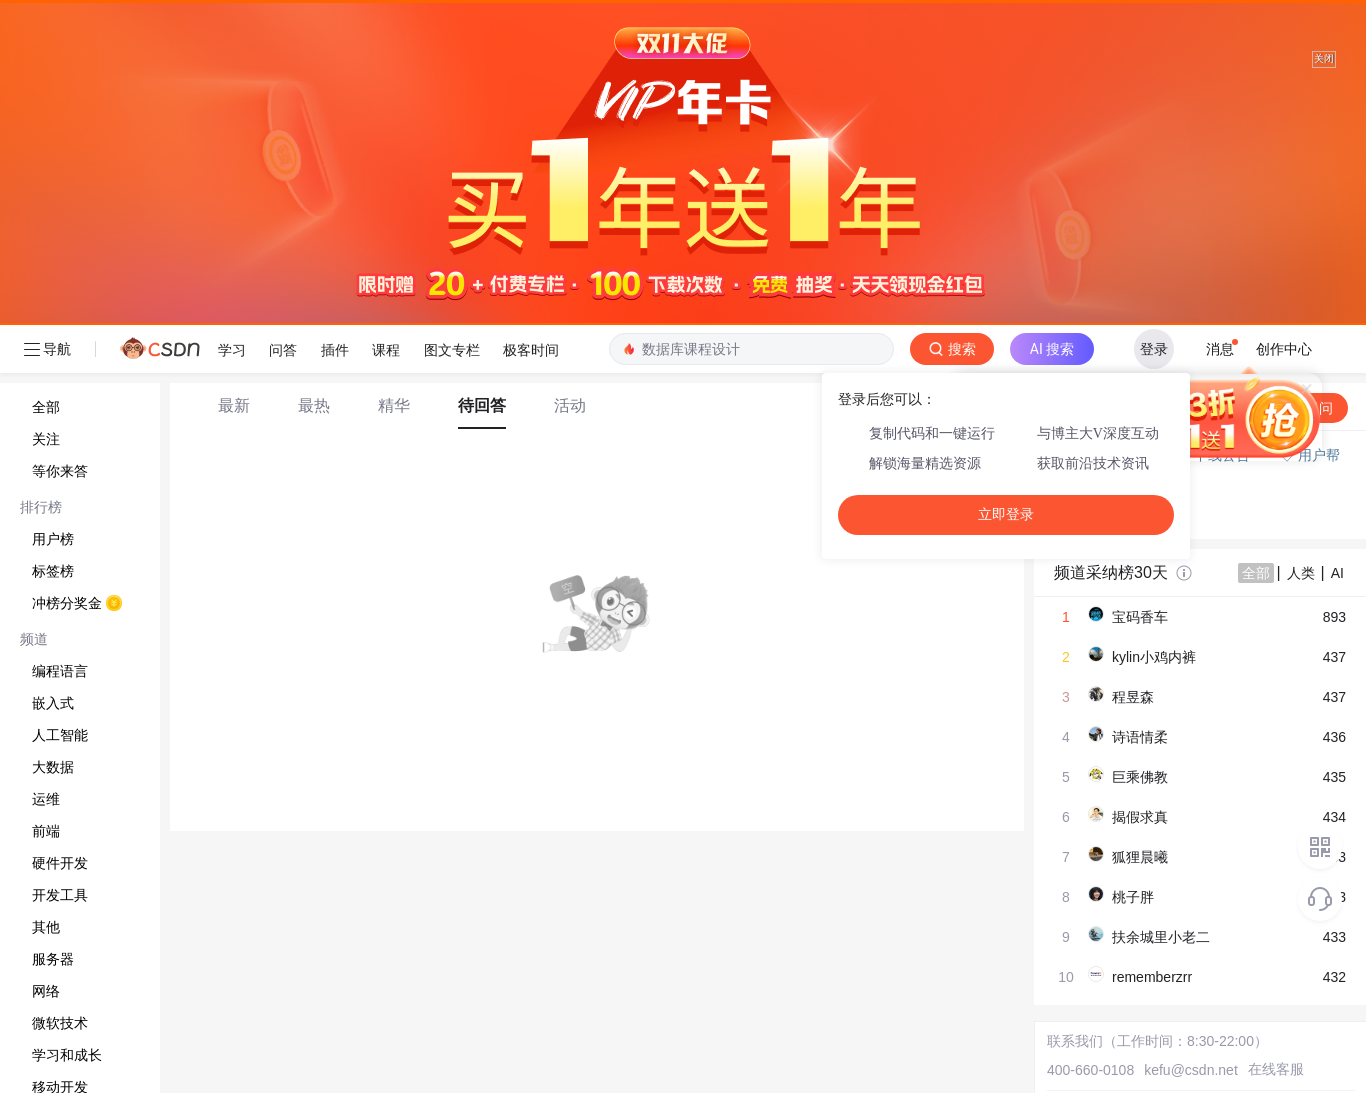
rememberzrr (1152, 977)
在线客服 (1276, 1069)
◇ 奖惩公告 (1091, 515)
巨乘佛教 (1140, 777)
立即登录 (1006, 514)
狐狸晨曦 (1140, 857)
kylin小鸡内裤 (1154, 657)
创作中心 (1284, 349)
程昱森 (1133, 697)
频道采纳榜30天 (1111, 572)
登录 (1154, 349)
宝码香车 (1140, 617)
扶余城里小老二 (1161, 937)
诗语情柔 (1140, 737)
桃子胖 (1133, 897)
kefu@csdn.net (1191, 1070)
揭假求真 (1140, 817)
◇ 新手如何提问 (1105, 495)
